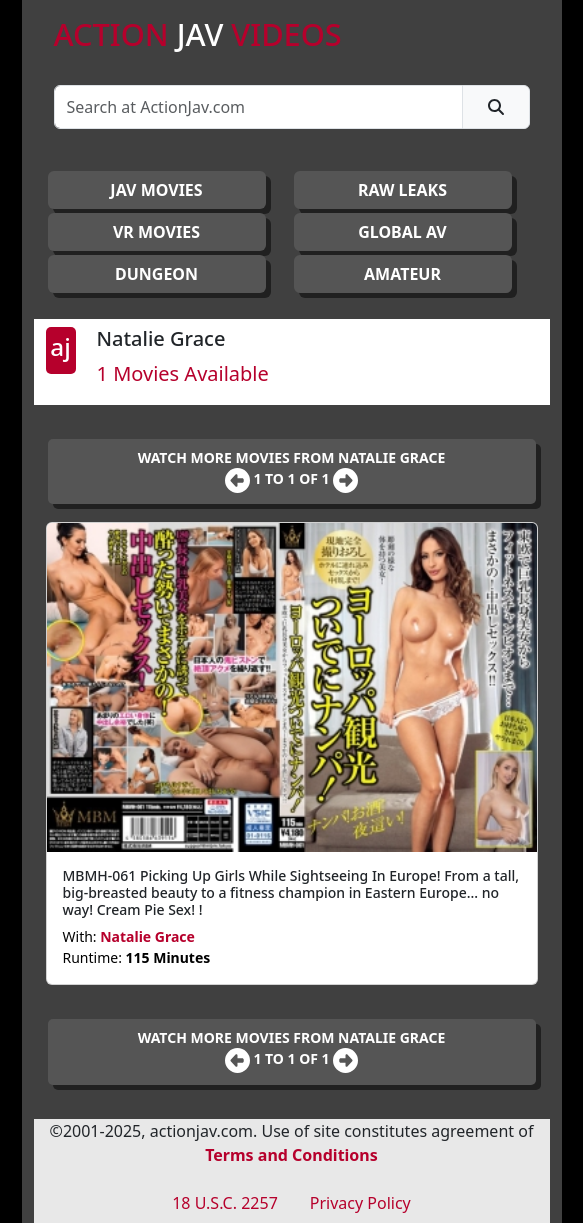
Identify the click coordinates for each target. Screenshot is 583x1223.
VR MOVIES (156, 232)
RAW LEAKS (402, 190)
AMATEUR (402, 274)
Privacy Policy (360, 1203)
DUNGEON (156, 274)
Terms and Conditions (291, 1155)
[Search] (258, 107)
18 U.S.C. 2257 (225, 1203)
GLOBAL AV (402, 232)
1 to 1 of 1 (293, 478)
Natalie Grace (147, 936)
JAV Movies (156, 190)
